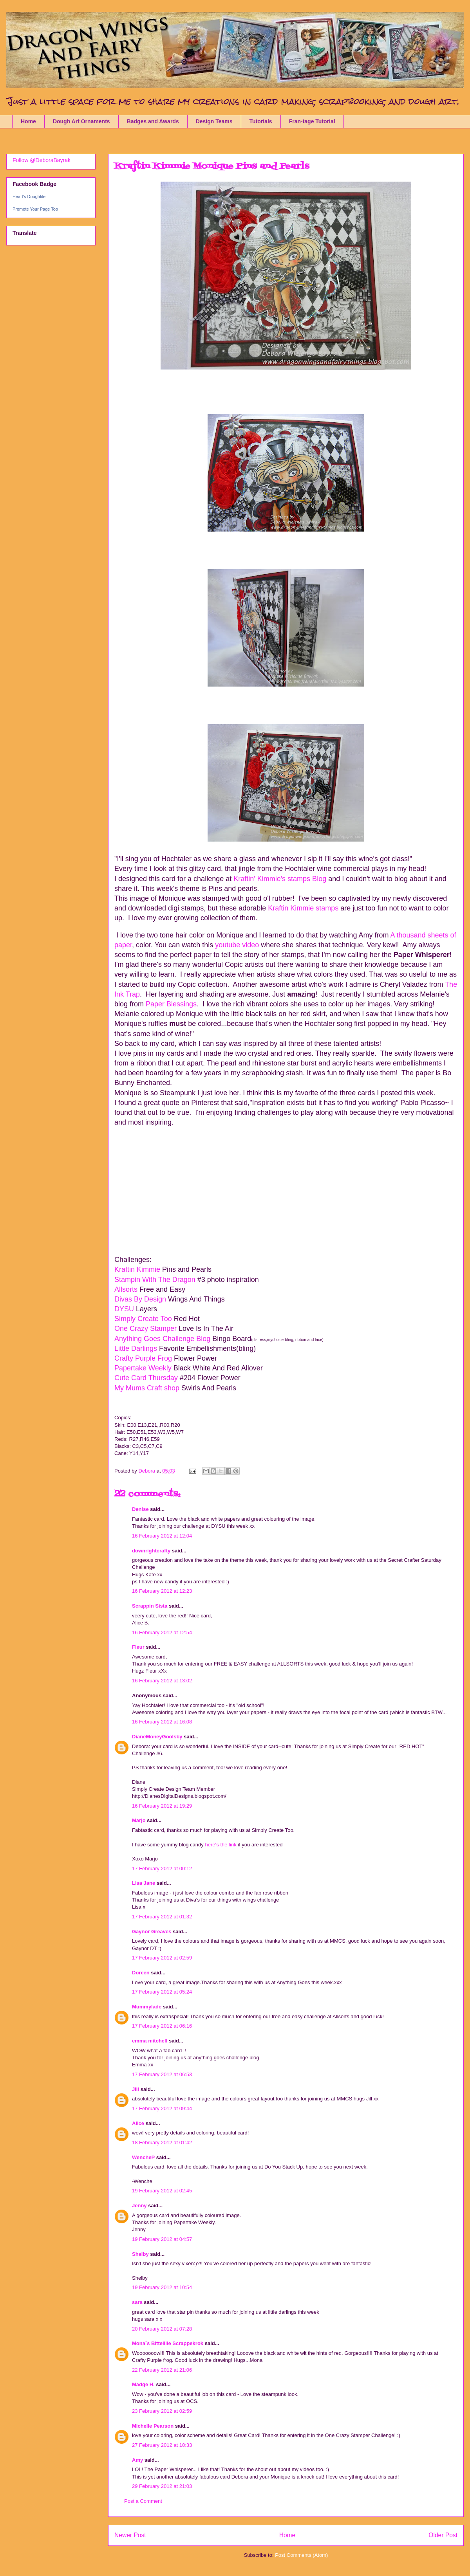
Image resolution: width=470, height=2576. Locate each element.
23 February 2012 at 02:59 (162, 2411)
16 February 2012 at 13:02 (162, 1681)
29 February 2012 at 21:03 (162, 2486)
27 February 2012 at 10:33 (162, 2445)
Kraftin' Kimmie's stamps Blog (280, 879)
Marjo (139, 1820)
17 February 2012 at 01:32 (162, 1917)
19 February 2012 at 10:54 (162, 2287)
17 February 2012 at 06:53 (162, 2074)
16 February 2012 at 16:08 (162, 1722)
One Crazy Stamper (145, 1328)
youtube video (237, 945)
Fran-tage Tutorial (312, 121)
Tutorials (260, 121)
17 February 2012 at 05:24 (162, 1992)
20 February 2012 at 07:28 (162, 2329)
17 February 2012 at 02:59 (162, 1958)
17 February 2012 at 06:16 (162, 2026)
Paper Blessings (171, 1004)
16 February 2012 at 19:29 (162, 1806)
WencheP (143, 2157)
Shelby (140, 2254)
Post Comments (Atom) (301, 2555)
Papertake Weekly (143, 1368)
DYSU (125, 1309)
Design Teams (214, 121)
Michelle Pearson (153, 2426)
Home (28, 121)
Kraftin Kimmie (137, 1269)
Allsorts (125, 1289)
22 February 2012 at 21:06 (162, 2370)
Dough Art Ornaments (81, 121)
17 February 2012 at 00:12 (162, 1868)
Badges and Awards (153, 121)
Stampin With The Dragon (154, 1279)
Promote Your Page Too (35, 209)
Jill (135, 2089)
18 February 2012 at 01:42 (162, 2142)
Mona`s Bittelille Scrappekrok (167, 2343)
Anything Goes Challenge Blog (162, 1339)
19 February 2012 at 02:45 (162, 2191)
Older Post (442, 2535)
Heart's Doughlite (29, 196)
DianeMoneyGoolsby (157, 1737)
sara (137, 2302)
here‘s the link (220, 1845)
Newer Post (130, 2535)
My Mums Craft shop (146, 1388)
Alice (139, 2123)
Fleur (138, 1647)
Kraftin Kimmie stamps (303, 908)
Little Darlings (136, 1348)
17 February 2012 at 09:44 (162, 2108)
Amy (137, 2460)
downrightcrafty (151, 1551)
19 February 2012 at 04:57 (162, 2239)
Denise (141, 1509)
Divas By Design (140, 1299)
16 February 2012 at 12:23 (162, 1591)
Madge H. (143, 2384)
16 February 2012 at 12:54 (162, 1632)
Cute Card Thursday (146, 1378)
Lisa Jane (143, 1883)
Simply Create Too (143, 1319)
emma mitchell (149, 2041)
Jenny (139, 2205)
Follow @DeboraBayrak (41, 160)
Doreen (141, 1973)
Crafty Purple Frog (144, 1358)
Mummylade (146, 2007)
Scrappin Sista (149, 1606)
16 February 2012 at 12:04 (162, 1536)
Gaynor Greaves (151, 1931)
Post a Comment (143, 2501)
